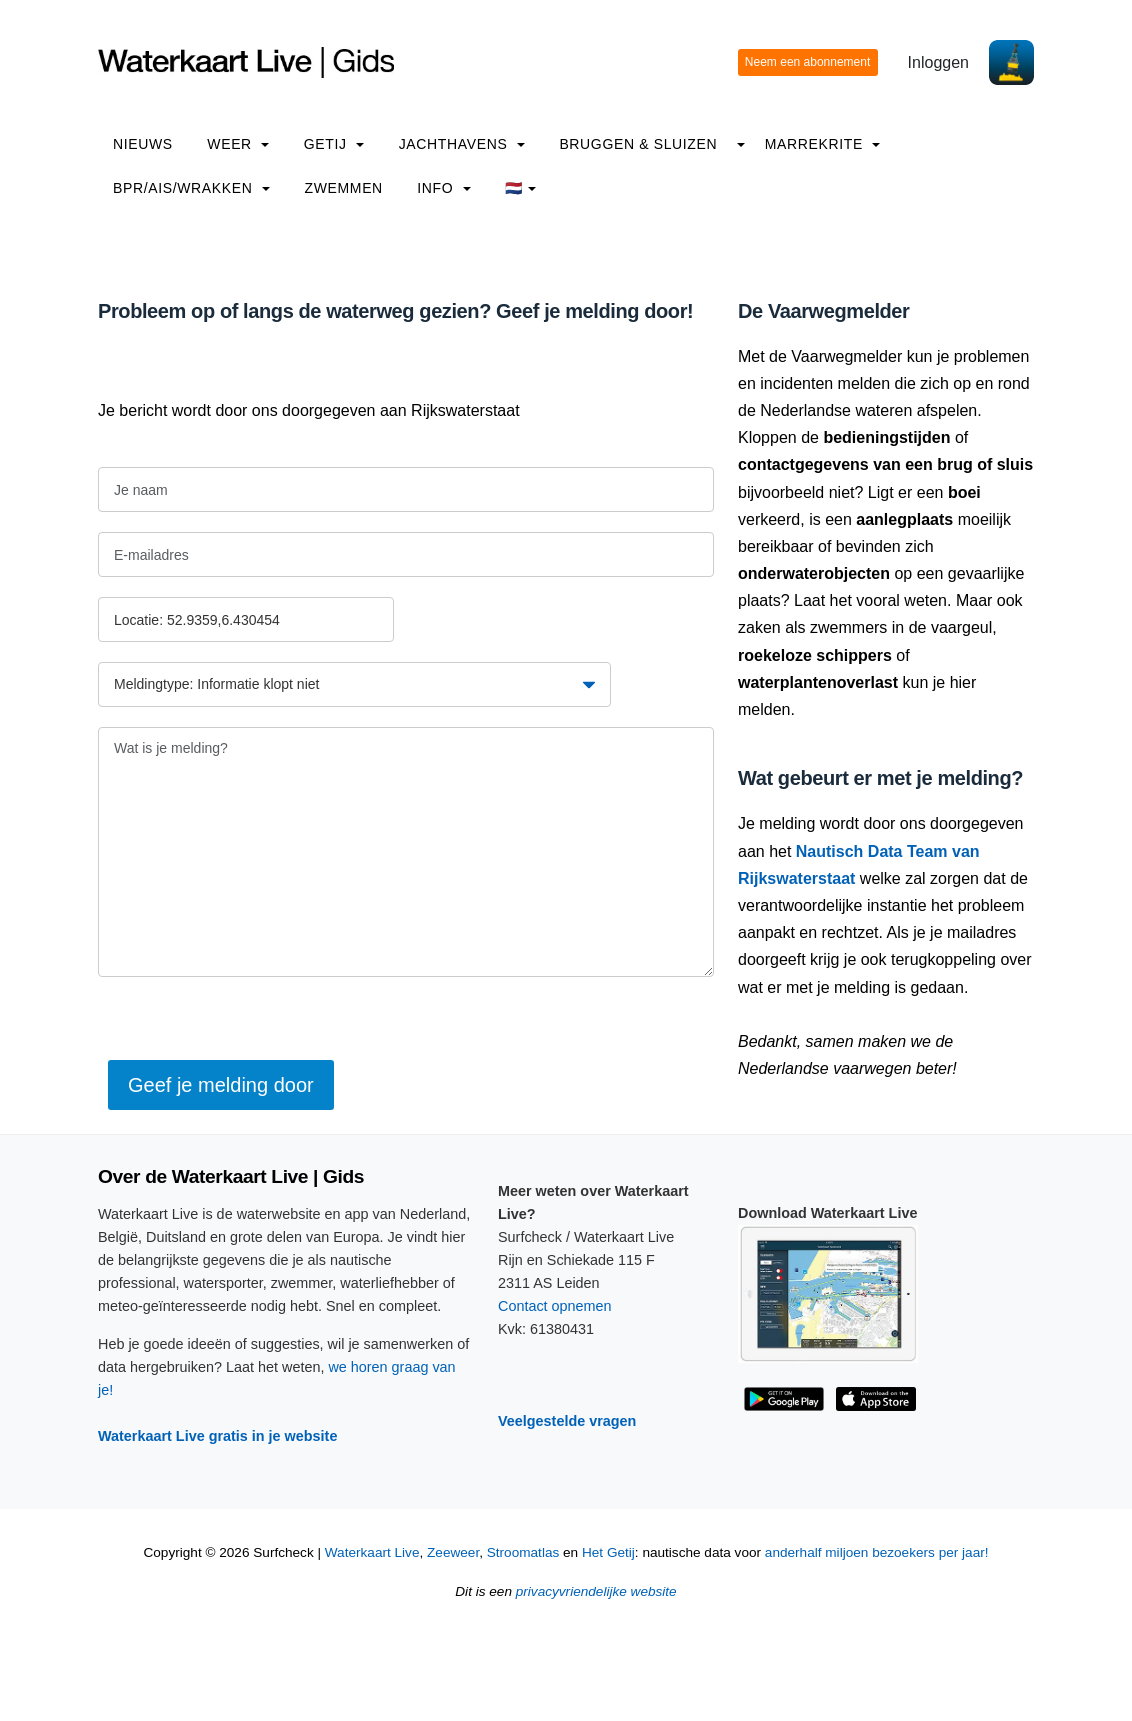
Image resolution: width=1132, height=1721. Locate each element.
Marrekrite (823, 144)
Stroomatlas (523, 1552)
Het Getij (608, 1552)
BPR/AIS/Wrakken (191, 188)
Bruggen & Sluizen (638, 144)
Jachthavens (462, 144)
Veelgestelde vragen (567, 1421)
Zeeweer (453, 1552)
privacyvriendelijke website (596, 1591)
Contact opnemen (555, 1306)
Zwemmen (344, 188)
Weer (238, 144)
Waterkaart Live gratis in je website (217, 1436)
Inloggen (938, 62)
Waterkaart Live (372, 1552)
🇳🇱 (520, 188)
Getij (334, 144)
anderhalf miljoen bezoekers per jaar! (877, 1552)
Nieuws (143, 144)
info (444, 188)
